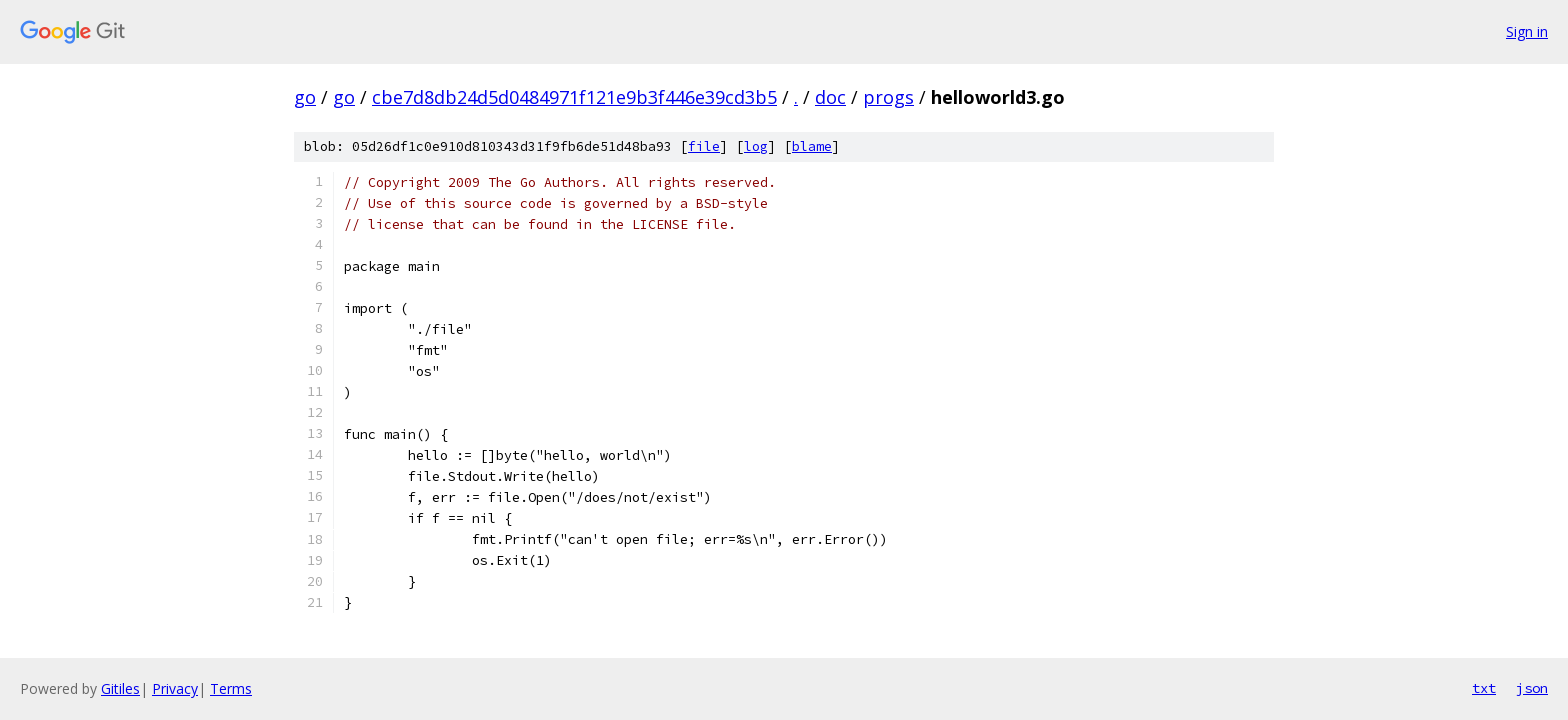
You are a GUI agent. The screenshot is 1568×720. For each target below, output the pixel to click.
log (756, 146)
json (1532, 688)
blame (812, 146)
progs (888, 97)
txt (1484, 688)
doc (830, 97)
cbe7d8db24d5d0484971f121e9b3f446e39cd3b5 (574, 97)
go (305, 97)
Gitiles (120, 688)
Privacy (175, 688)
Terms (231, 688)
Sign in (1527, 31)
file (704, 146)
